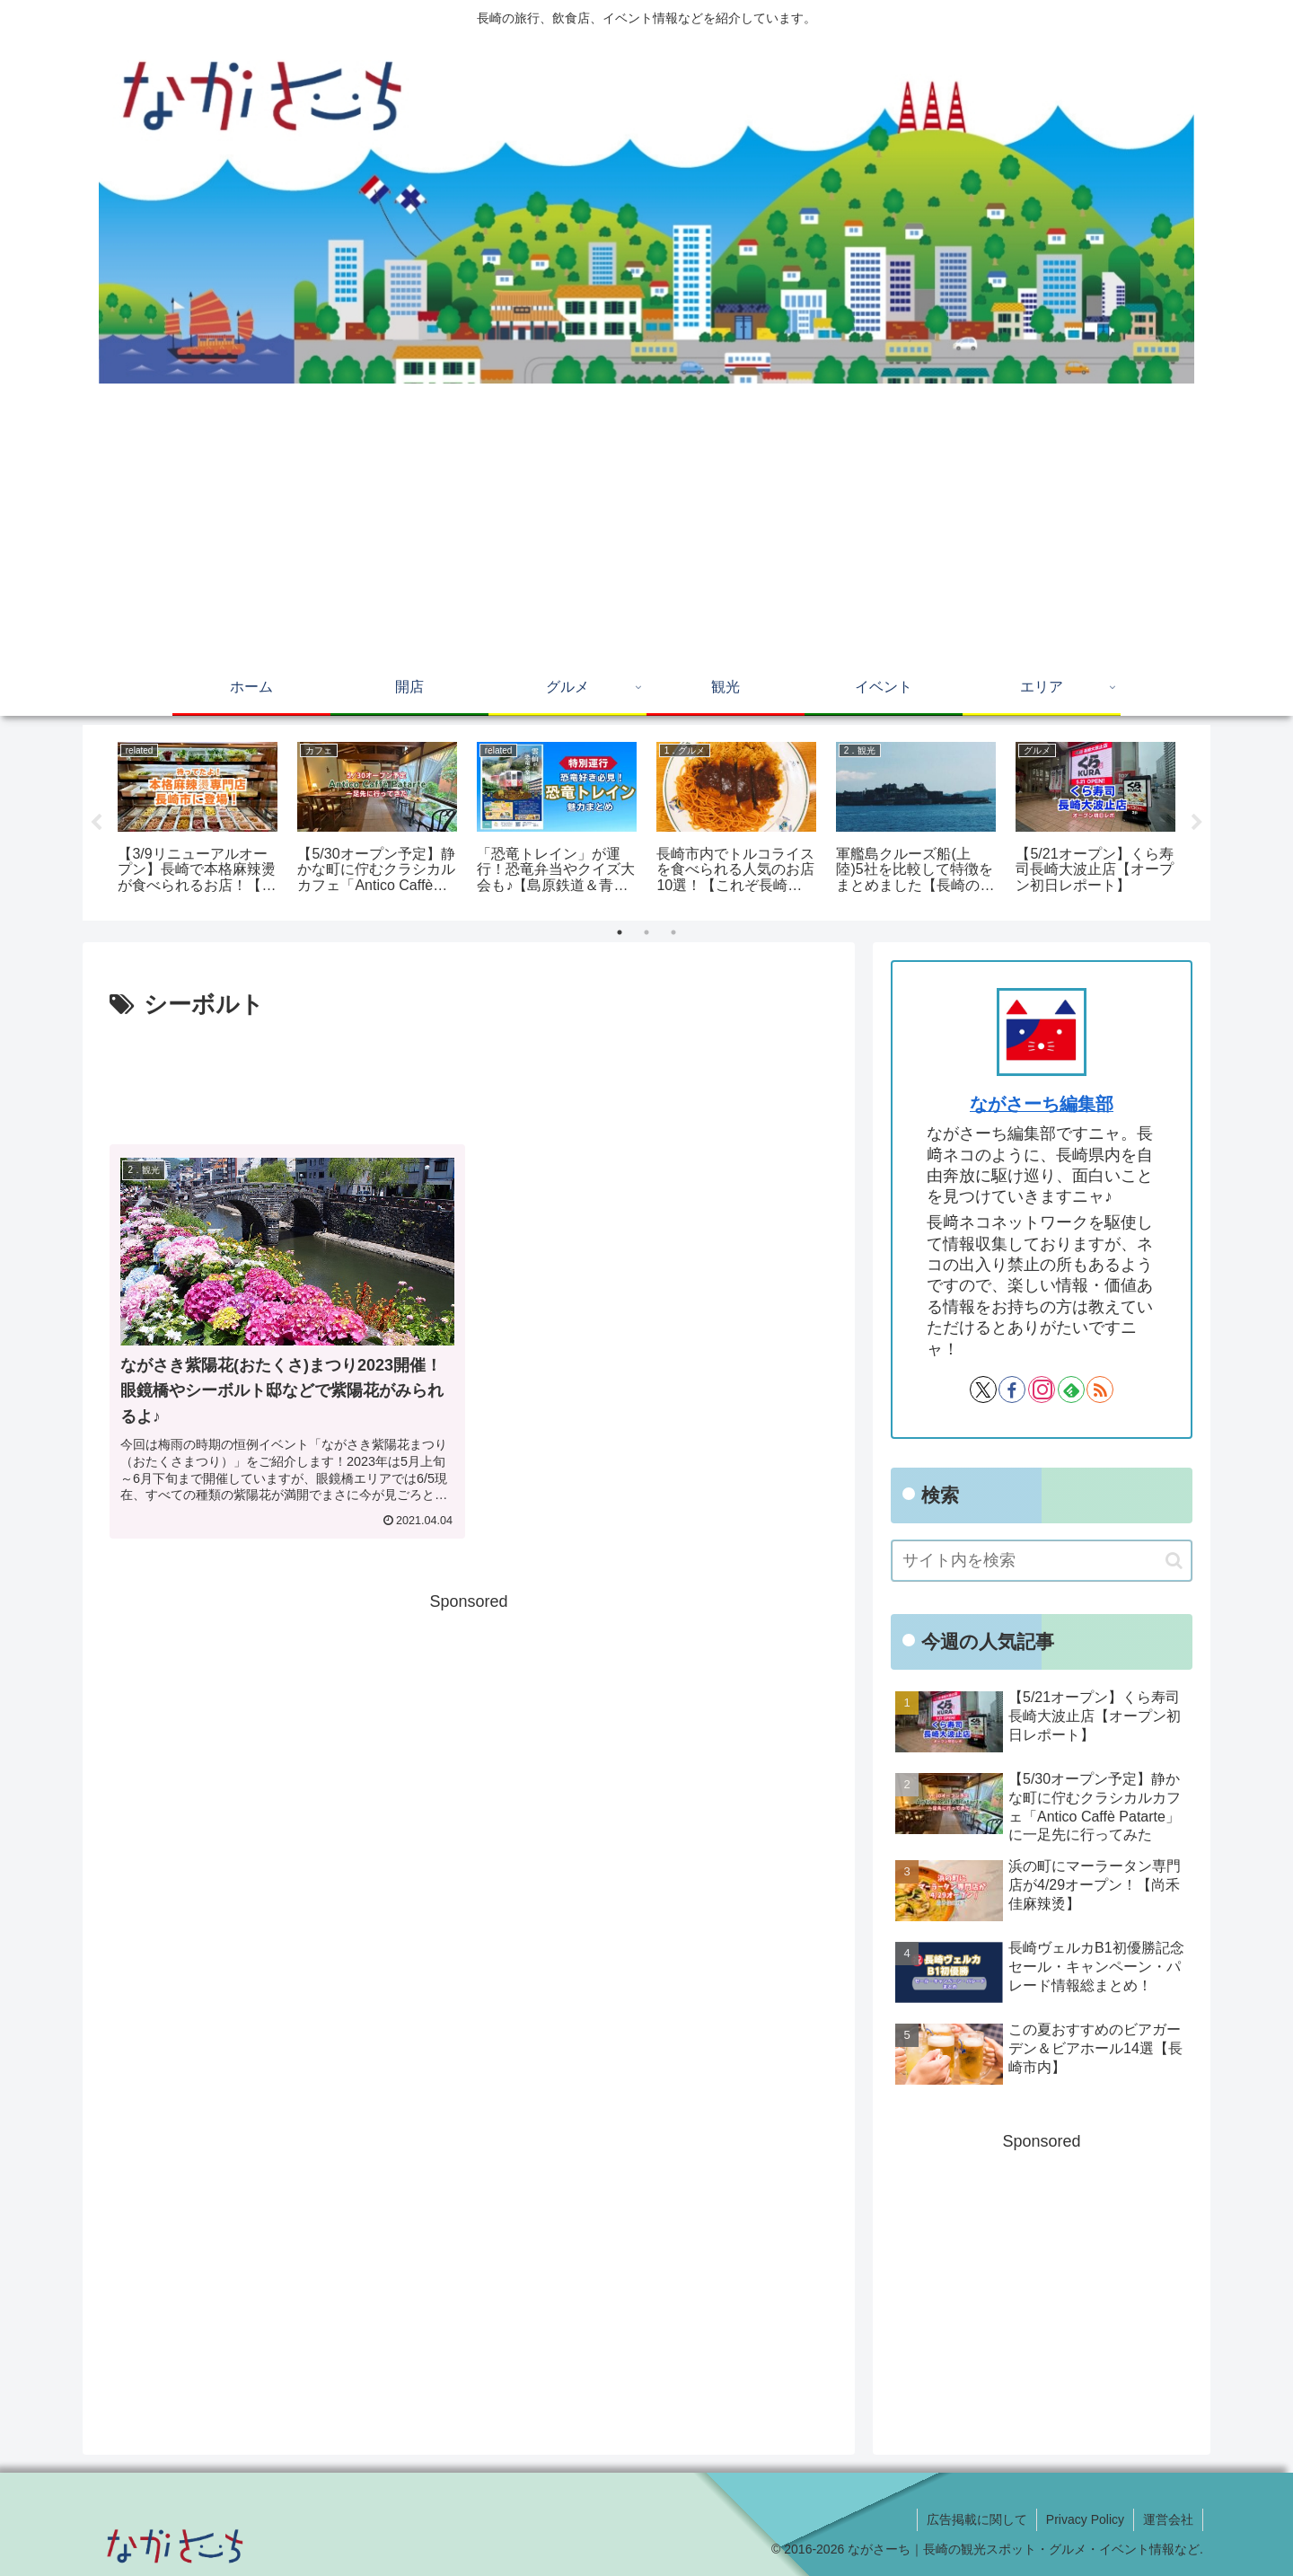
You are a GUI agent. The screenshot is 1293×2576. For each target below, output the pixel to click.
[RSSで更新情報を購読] (1099, 1389)
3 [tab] (673, 932)
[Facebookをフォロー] (1011, 1389)
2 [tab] (646, 932)
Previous (96, 823)
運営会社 (1168, 2519)
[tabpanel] (197, 820)
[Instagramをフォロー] (1041, 1389)
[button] (1174, 1560)
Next (1197, 823)
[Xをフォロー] (983, 1389)
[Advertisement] (646, 527)
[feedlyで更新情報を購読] (1071, 1389)
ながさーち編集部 (1041, 1104)
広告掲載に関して (977, 2519)
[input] (1041, 1560)
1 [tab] (620, 932)
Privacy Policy (1085, 2519)
